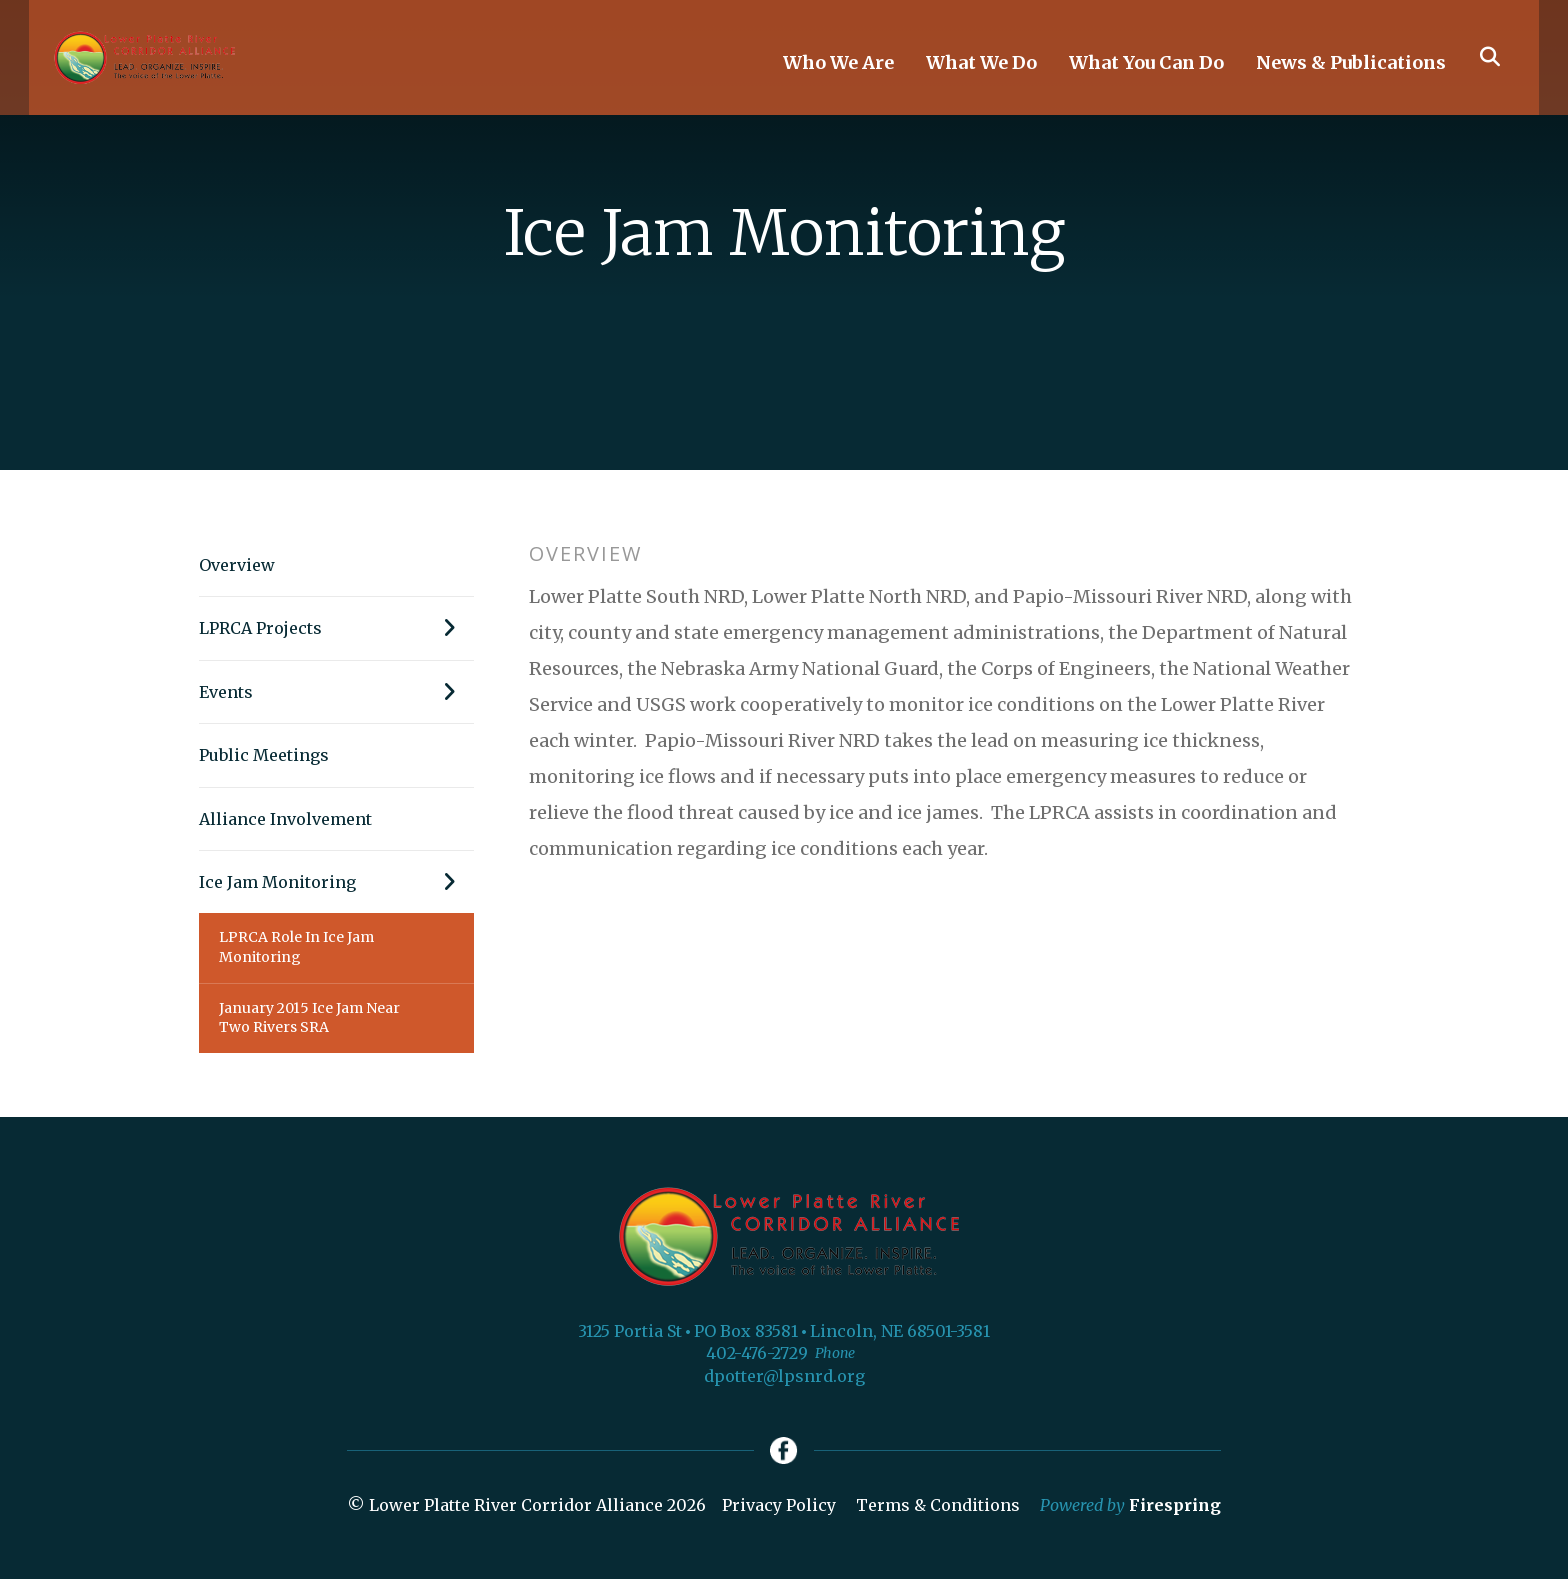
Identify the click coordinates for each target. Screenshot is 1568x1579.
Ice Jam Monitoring (336, 882)
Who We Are (838, 70)
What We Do (981, 70)
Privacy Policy (779, 1508)
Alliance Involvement (285, 819)
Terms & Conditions (938, 1508)
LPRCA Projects (336, 628)
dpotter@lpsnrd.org (784, 1376)
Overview (237, 565)
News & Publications (1351, 70)
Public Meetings (264, 755)
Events (336, 692)
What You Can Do (1146, 70)
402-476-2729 (757, 1353)
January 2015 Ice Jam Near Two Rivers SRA (309, 1018)
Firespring (1175, 1508)
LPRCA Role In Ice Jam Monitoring (296, 947)
